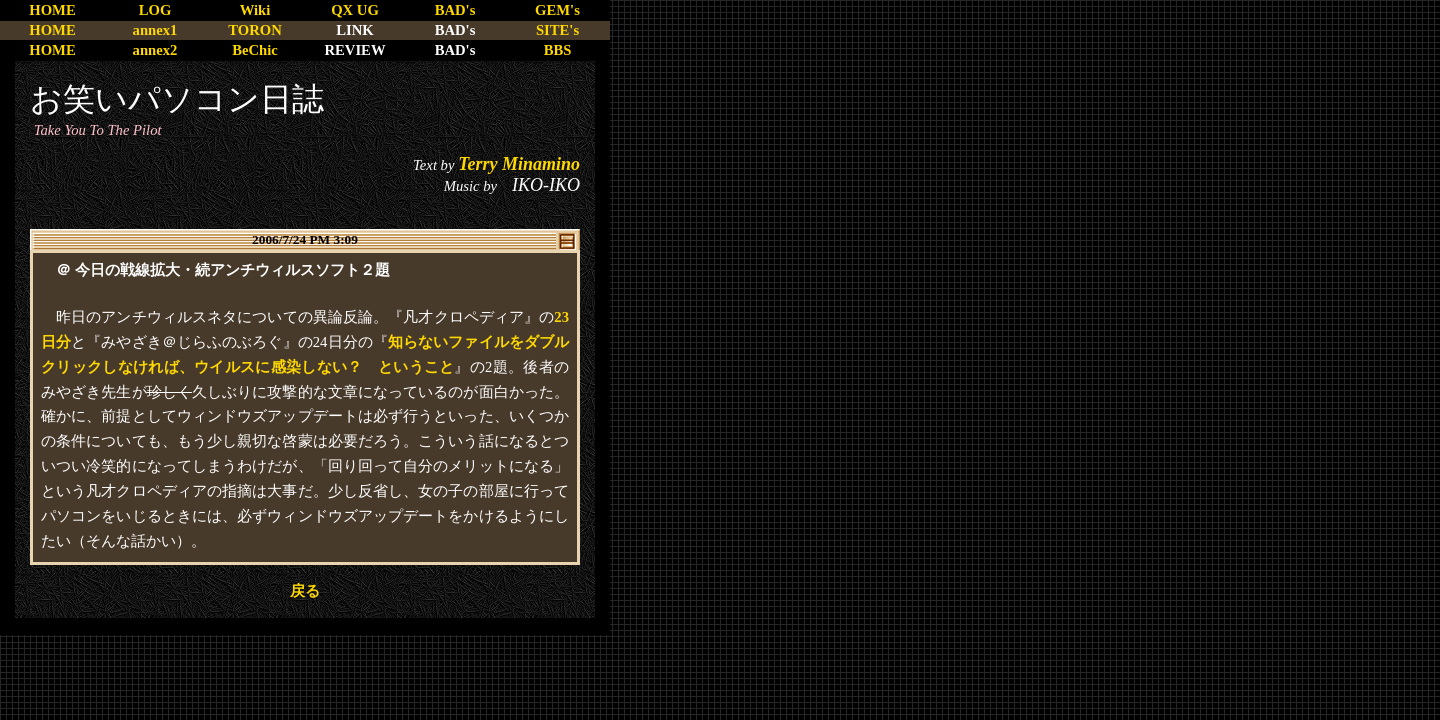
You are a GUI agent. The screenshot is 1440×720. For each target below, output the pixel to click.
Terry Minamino (519, 164)
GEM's (557, 10)
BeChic (255, 50)
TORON (254, 30)
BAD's (455, 10)
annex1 (155, 30)
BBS (558, 50)
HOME (52, 10)
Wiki (255, 10)
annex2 (155, 50)
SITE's (557, 30)
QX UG (355, 10)
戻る (305, 591)
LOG (155, 10)
